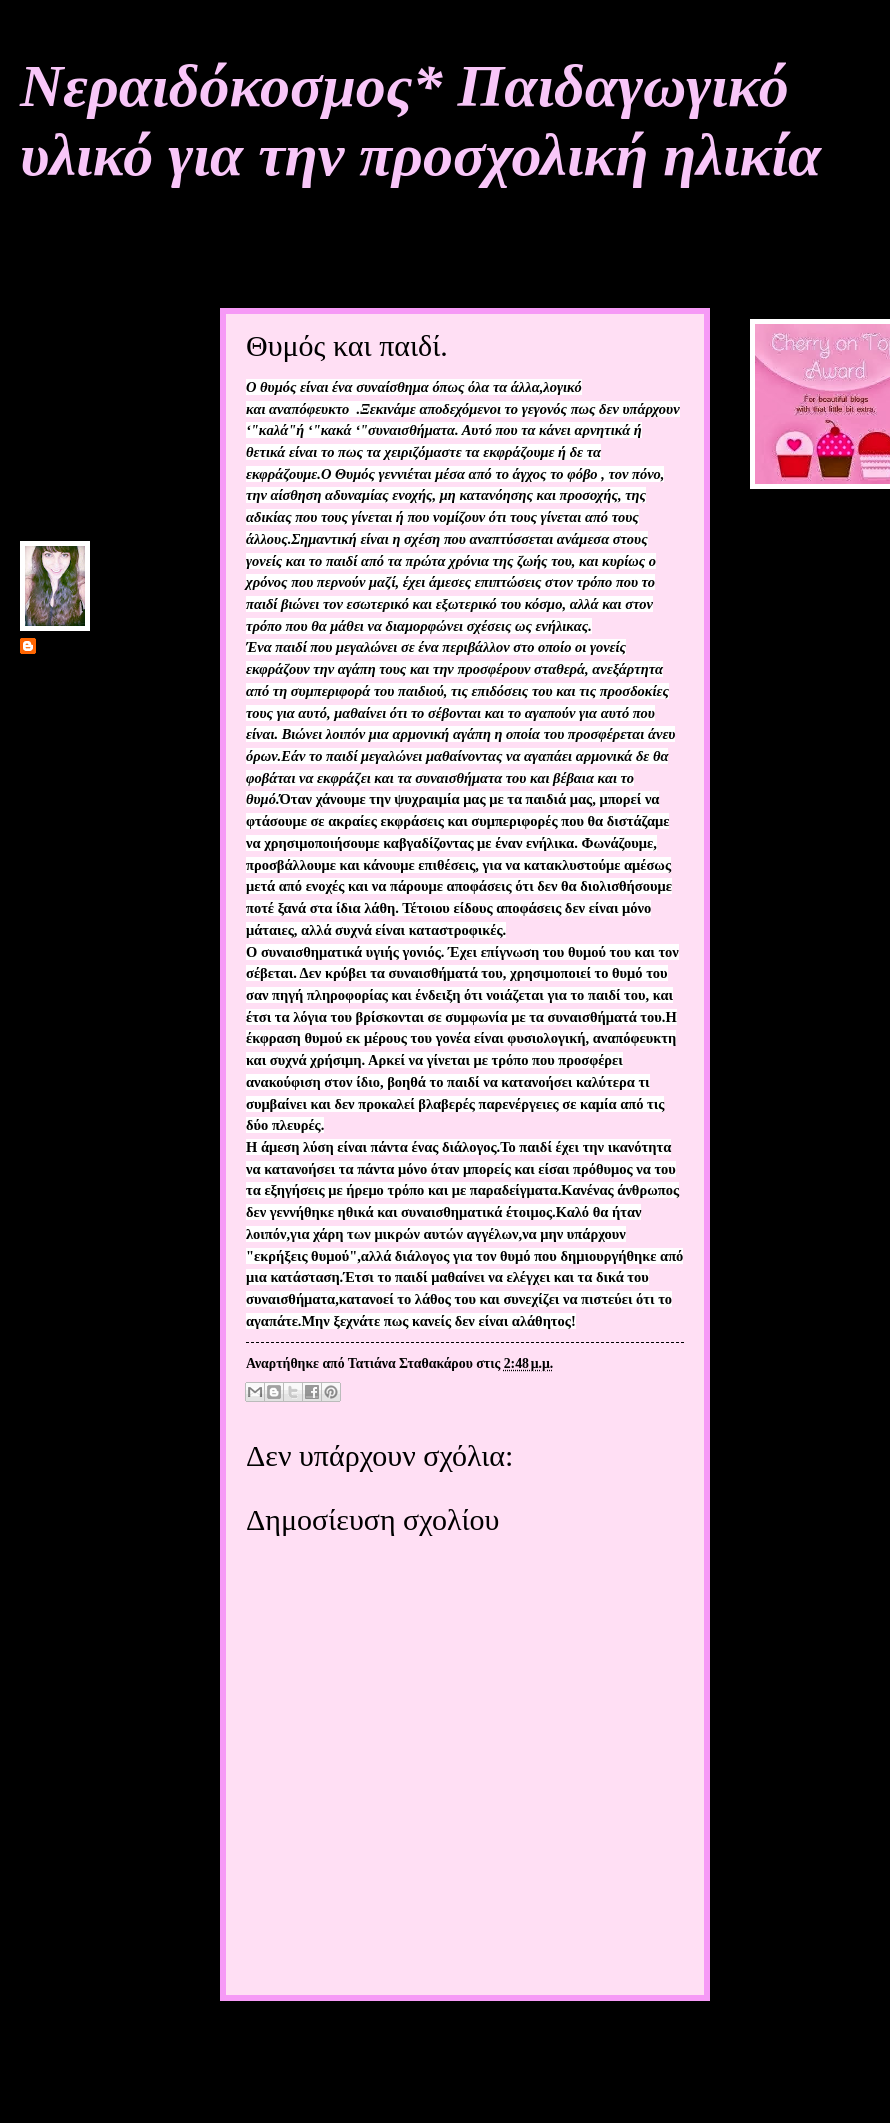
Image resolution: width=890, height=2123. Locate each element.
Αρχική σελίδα (449, 2039)
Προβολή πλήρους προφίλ (96, 836)
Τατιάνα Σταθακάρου (102, 647)
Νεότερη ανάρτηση (298, 2039)
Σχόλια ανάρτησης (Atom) (376, 2082)
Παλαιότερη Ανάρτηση (616, 2039)
